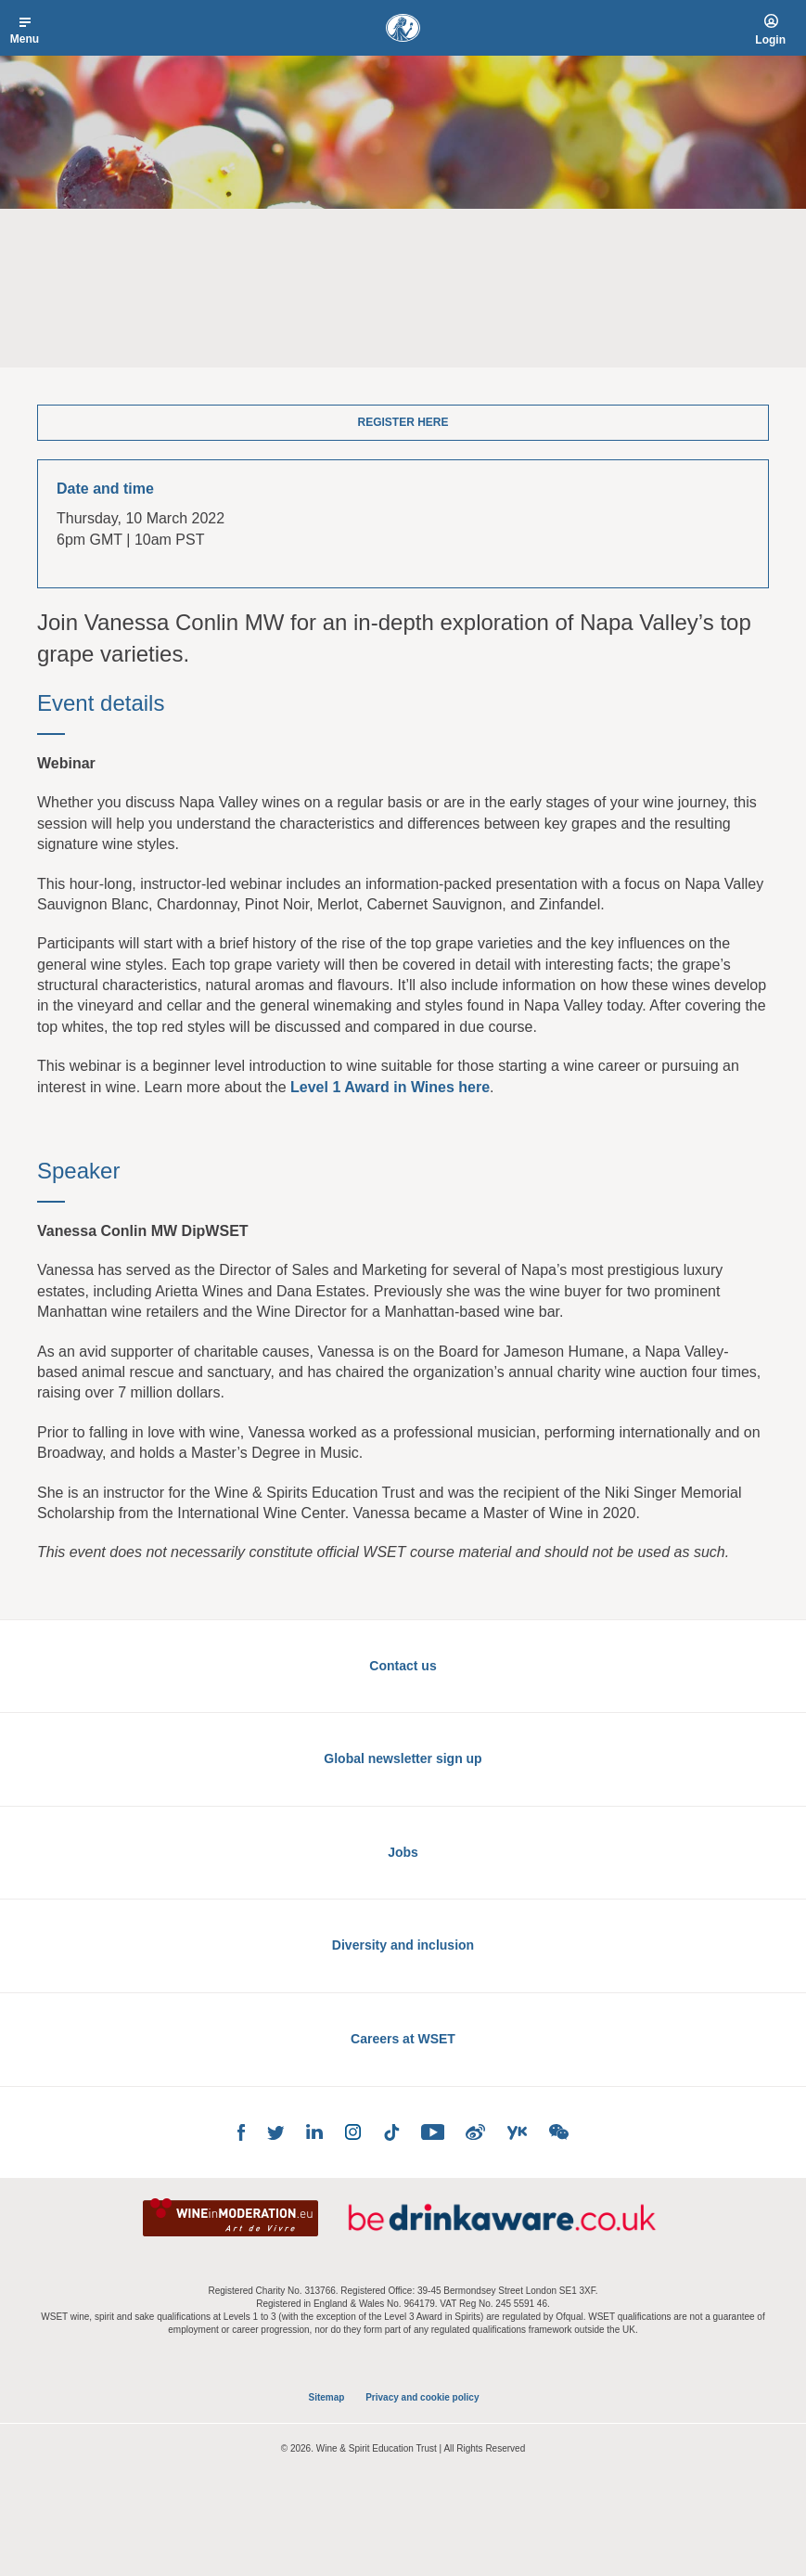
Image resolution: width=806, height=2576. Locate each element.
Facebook (241, 2132)
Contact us (402, 1665)
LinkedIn (314, 2132)
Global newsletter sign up (402, 1758)
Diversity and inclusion (403, 1945)
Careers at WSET (403, 2038)
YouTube (432, 2132)
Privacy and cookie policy (422, 2397)
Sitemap (327, 2397)
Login (770, 39)
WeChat (559, 2132)
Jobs (403, 1852)
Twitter (275, 2133)
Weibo (475, 2132)
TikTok (391, 2132)
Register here (402, 422)
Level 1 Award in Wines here (390, 1087)
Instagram (353, 2132)
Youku (517, 2133)
